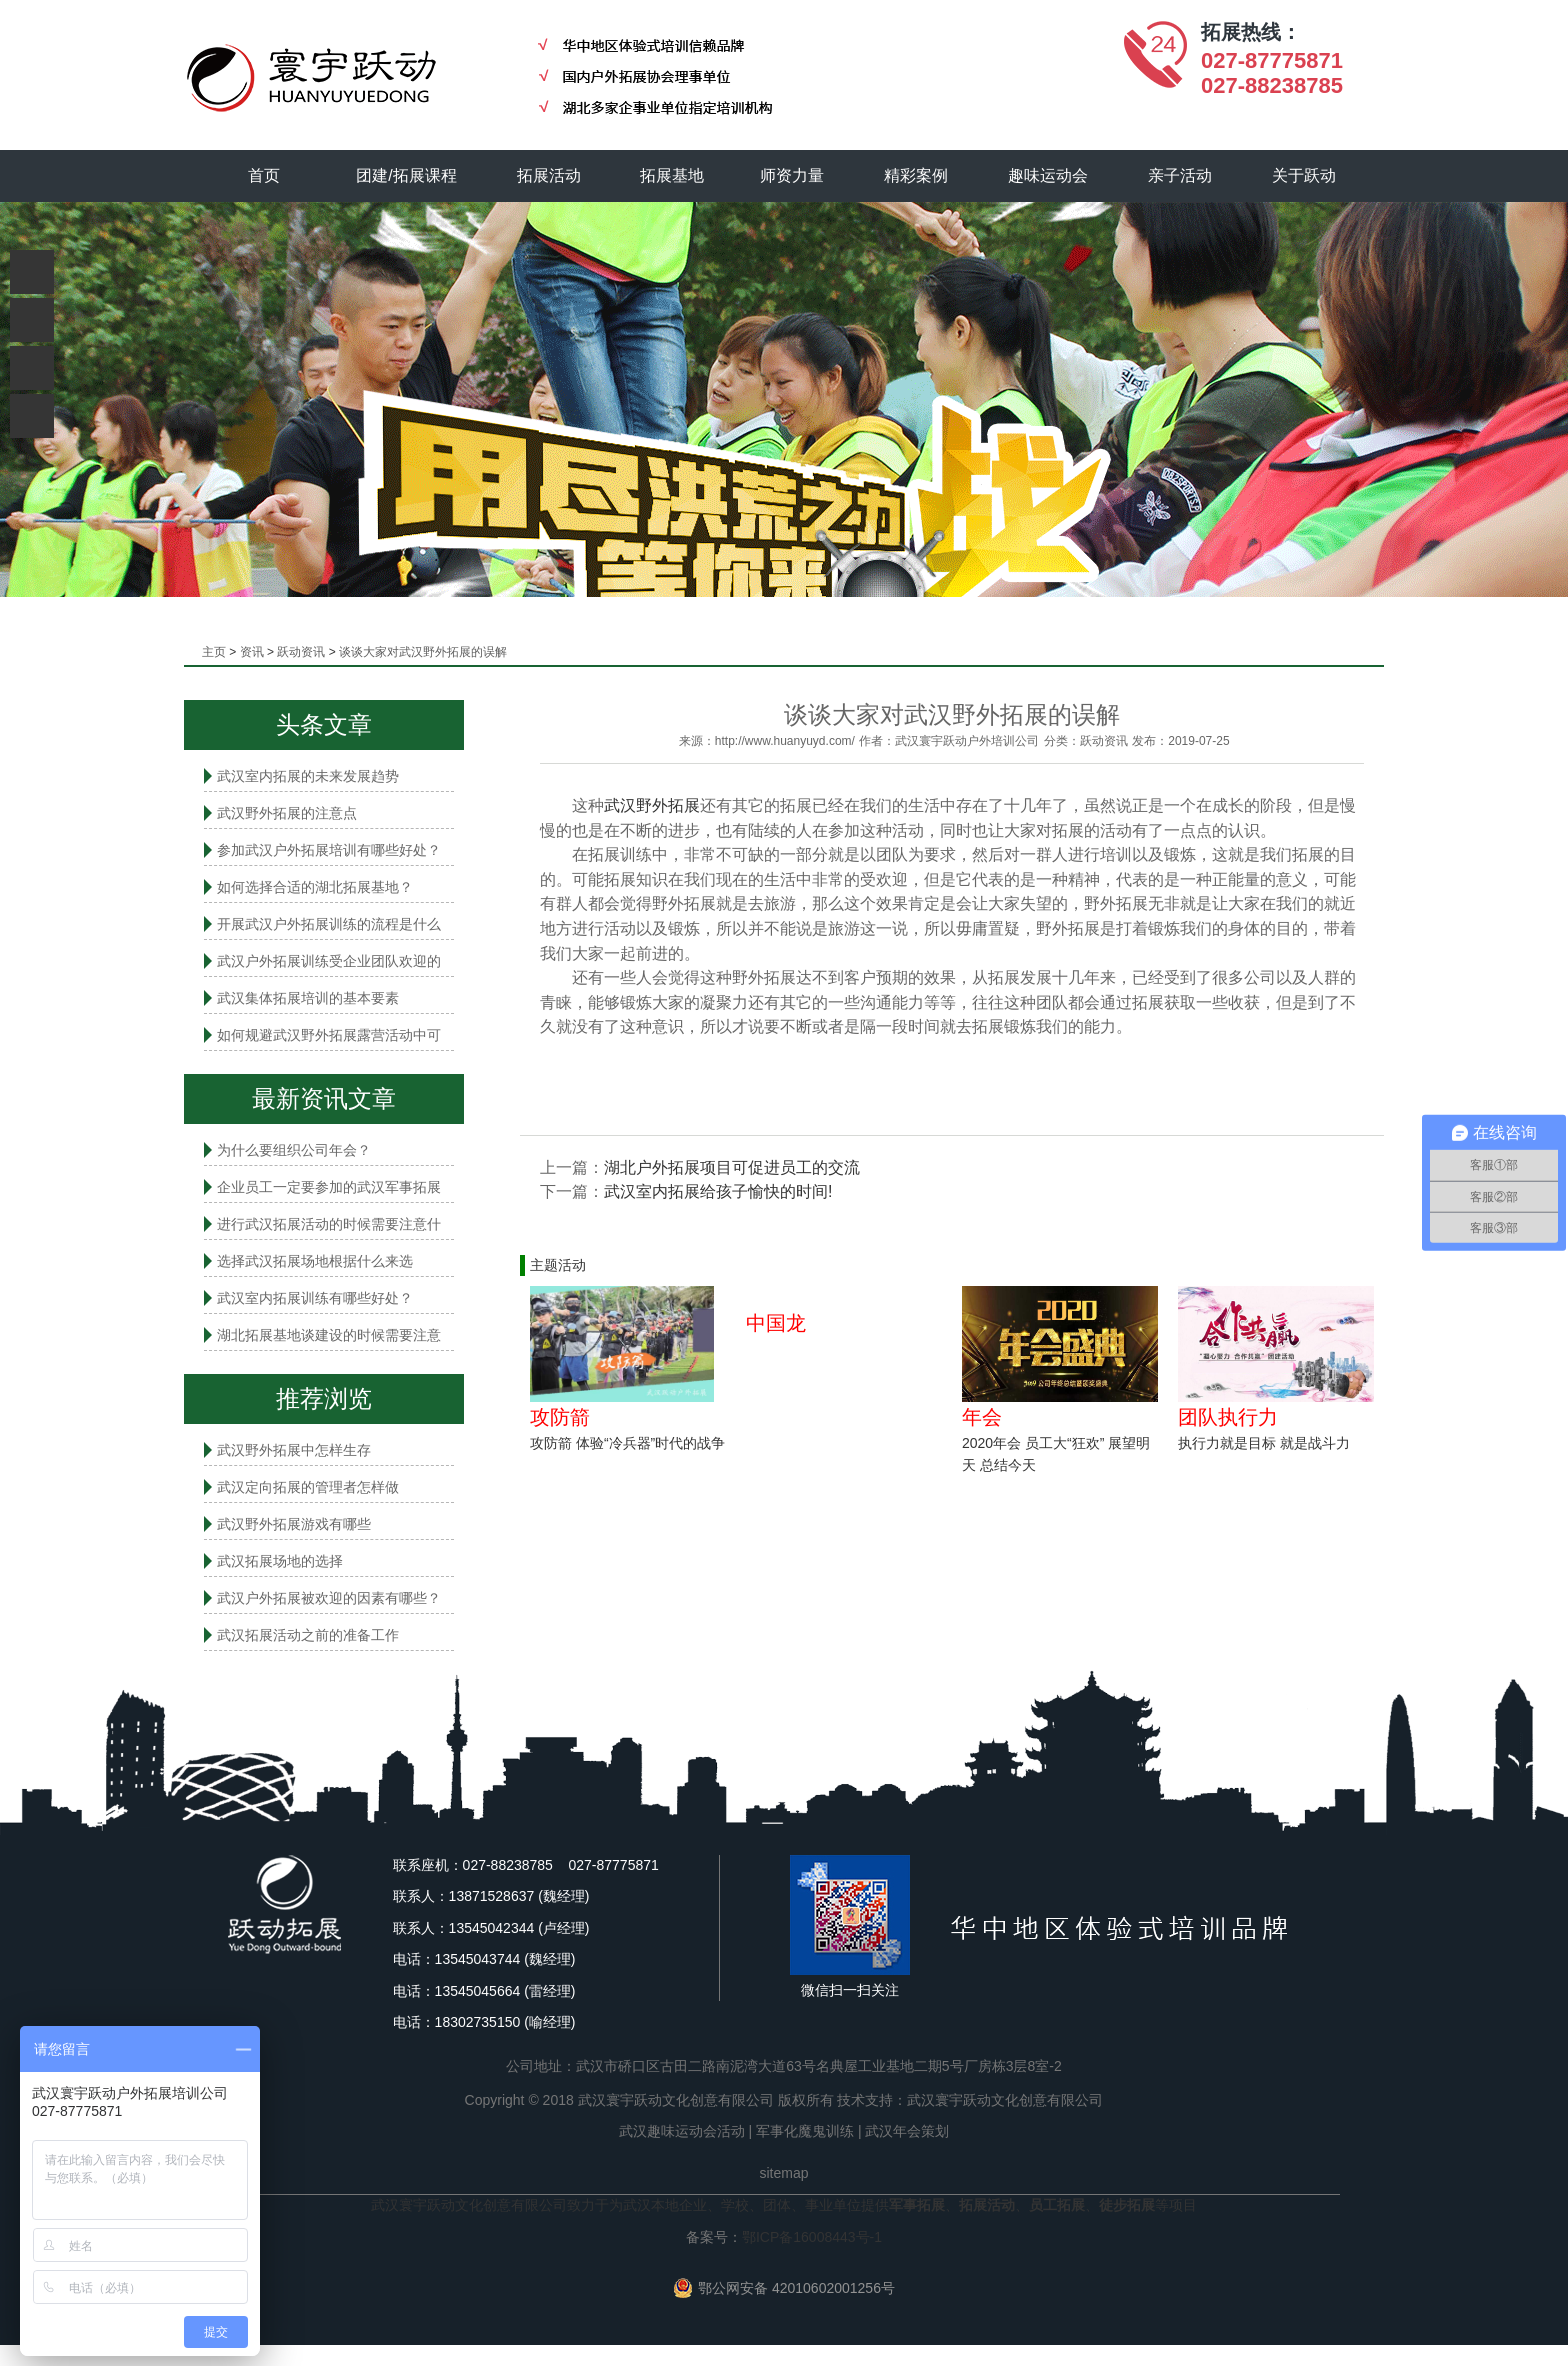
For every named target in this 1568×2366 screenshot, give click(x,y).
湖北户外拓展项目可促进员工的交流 (732, 1167)
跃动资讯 (301, 652)
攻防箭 (560, 1417)
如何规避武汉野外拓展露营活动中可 (329, 1035)
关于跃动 (1305, 175)
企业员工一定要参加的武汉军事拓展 (329, 1187)
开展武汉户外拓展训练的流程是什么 (329, 924)
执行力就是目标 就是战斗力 (1264, 1443)
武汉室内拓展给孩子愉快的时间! (718, 1191)
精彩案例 (917, 175)
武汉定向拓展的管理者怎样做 (308, 1487)
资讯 (252, 652)
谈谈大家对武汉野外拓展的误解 (423, 652)
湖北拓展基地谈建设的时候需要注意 (329, 1335)
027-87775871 (1272, 60)
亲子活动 (1181, 175)
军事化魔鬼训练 (805, 2131)
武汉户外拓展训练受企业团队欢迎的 (329, 961)
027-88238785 (1272, 85)
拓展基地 (673, 175)
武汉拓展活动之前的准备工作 (308, 1635)
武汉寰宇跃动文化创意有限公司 (1005, 2100)
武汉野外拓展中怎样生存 (294, 1450)
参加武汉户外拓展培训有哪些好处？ (329, 850)
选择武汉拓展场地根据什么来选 (315, 1261)
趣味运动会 (1049, 175)
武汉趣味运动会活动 (682, 2131)
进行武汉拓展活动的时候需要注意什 (329, 1224)
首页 (264, 175)
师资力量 (793, 175)
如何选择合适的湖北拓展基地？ (315, 887)
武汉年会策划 (907, 2131)
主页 (214, 652)
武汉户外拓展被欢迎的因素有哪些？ (329, 1598)
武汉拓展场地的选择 (280, 1561)
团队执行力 (1228, 1417)
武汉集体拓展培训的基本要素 (308, 998)
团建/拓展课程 (407, 175)
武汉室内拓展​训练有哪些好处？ (315, 1298)
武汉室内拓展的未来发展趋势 (308, 776)
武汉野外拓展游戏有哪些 (294, 1524)
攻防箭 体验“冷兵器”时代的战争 (627, 1443)
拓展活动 (549, 175)
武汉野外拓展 (652, 805)
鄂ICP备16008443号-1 (812, 2237)
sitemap (783, 2173)
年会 (982, 1417)
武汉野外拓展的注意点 (287, 813)
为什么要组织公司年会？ (294, 1150)
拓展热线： (1251, 32)
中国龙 (776, 1323)
